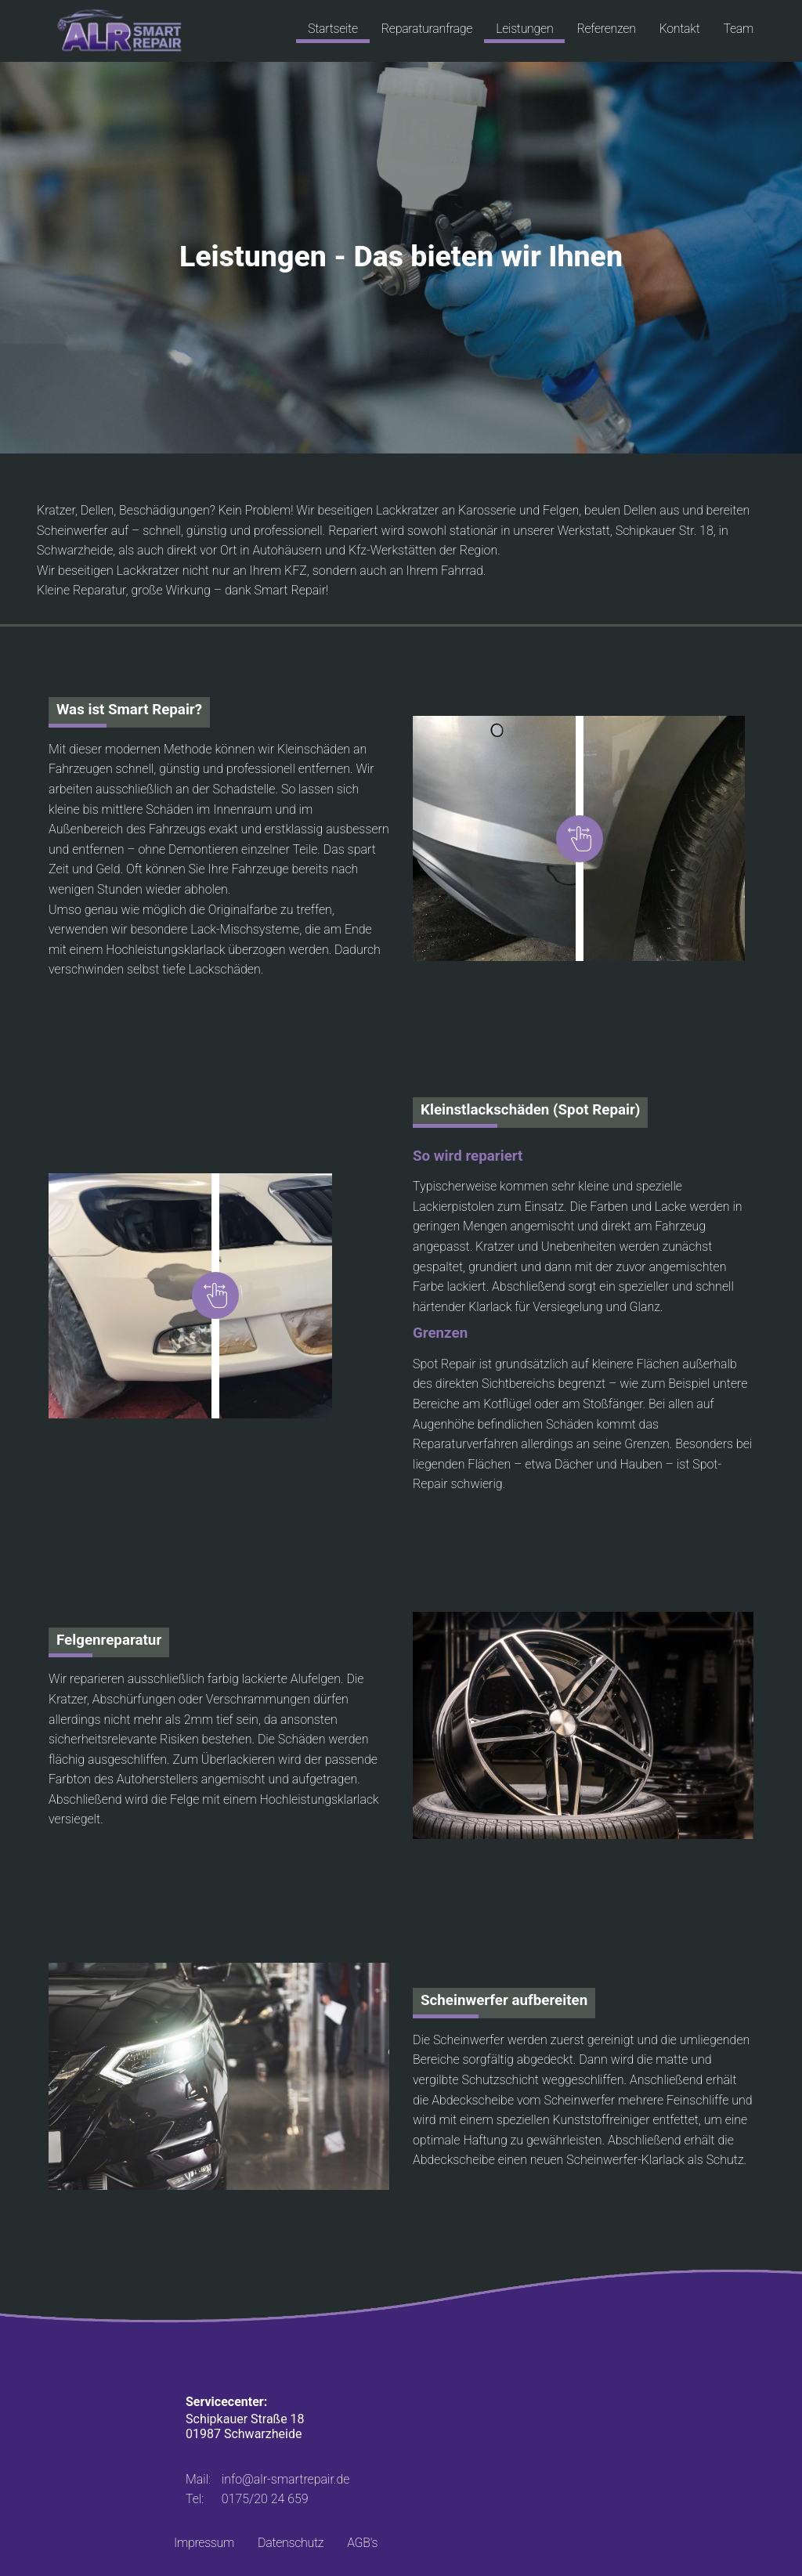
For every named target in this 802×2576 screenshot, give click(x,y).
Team (738, 28)
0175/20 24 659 (265, 2498)
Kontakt (679, 28)
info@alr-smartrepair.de (286, 2479)
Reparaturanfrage (426, 28)
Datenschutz (290, 2542)
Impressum (204, 2542)
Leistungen (524, 28)
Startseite (333, 28)
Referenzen (605, 28)
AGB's (362, 2542)
